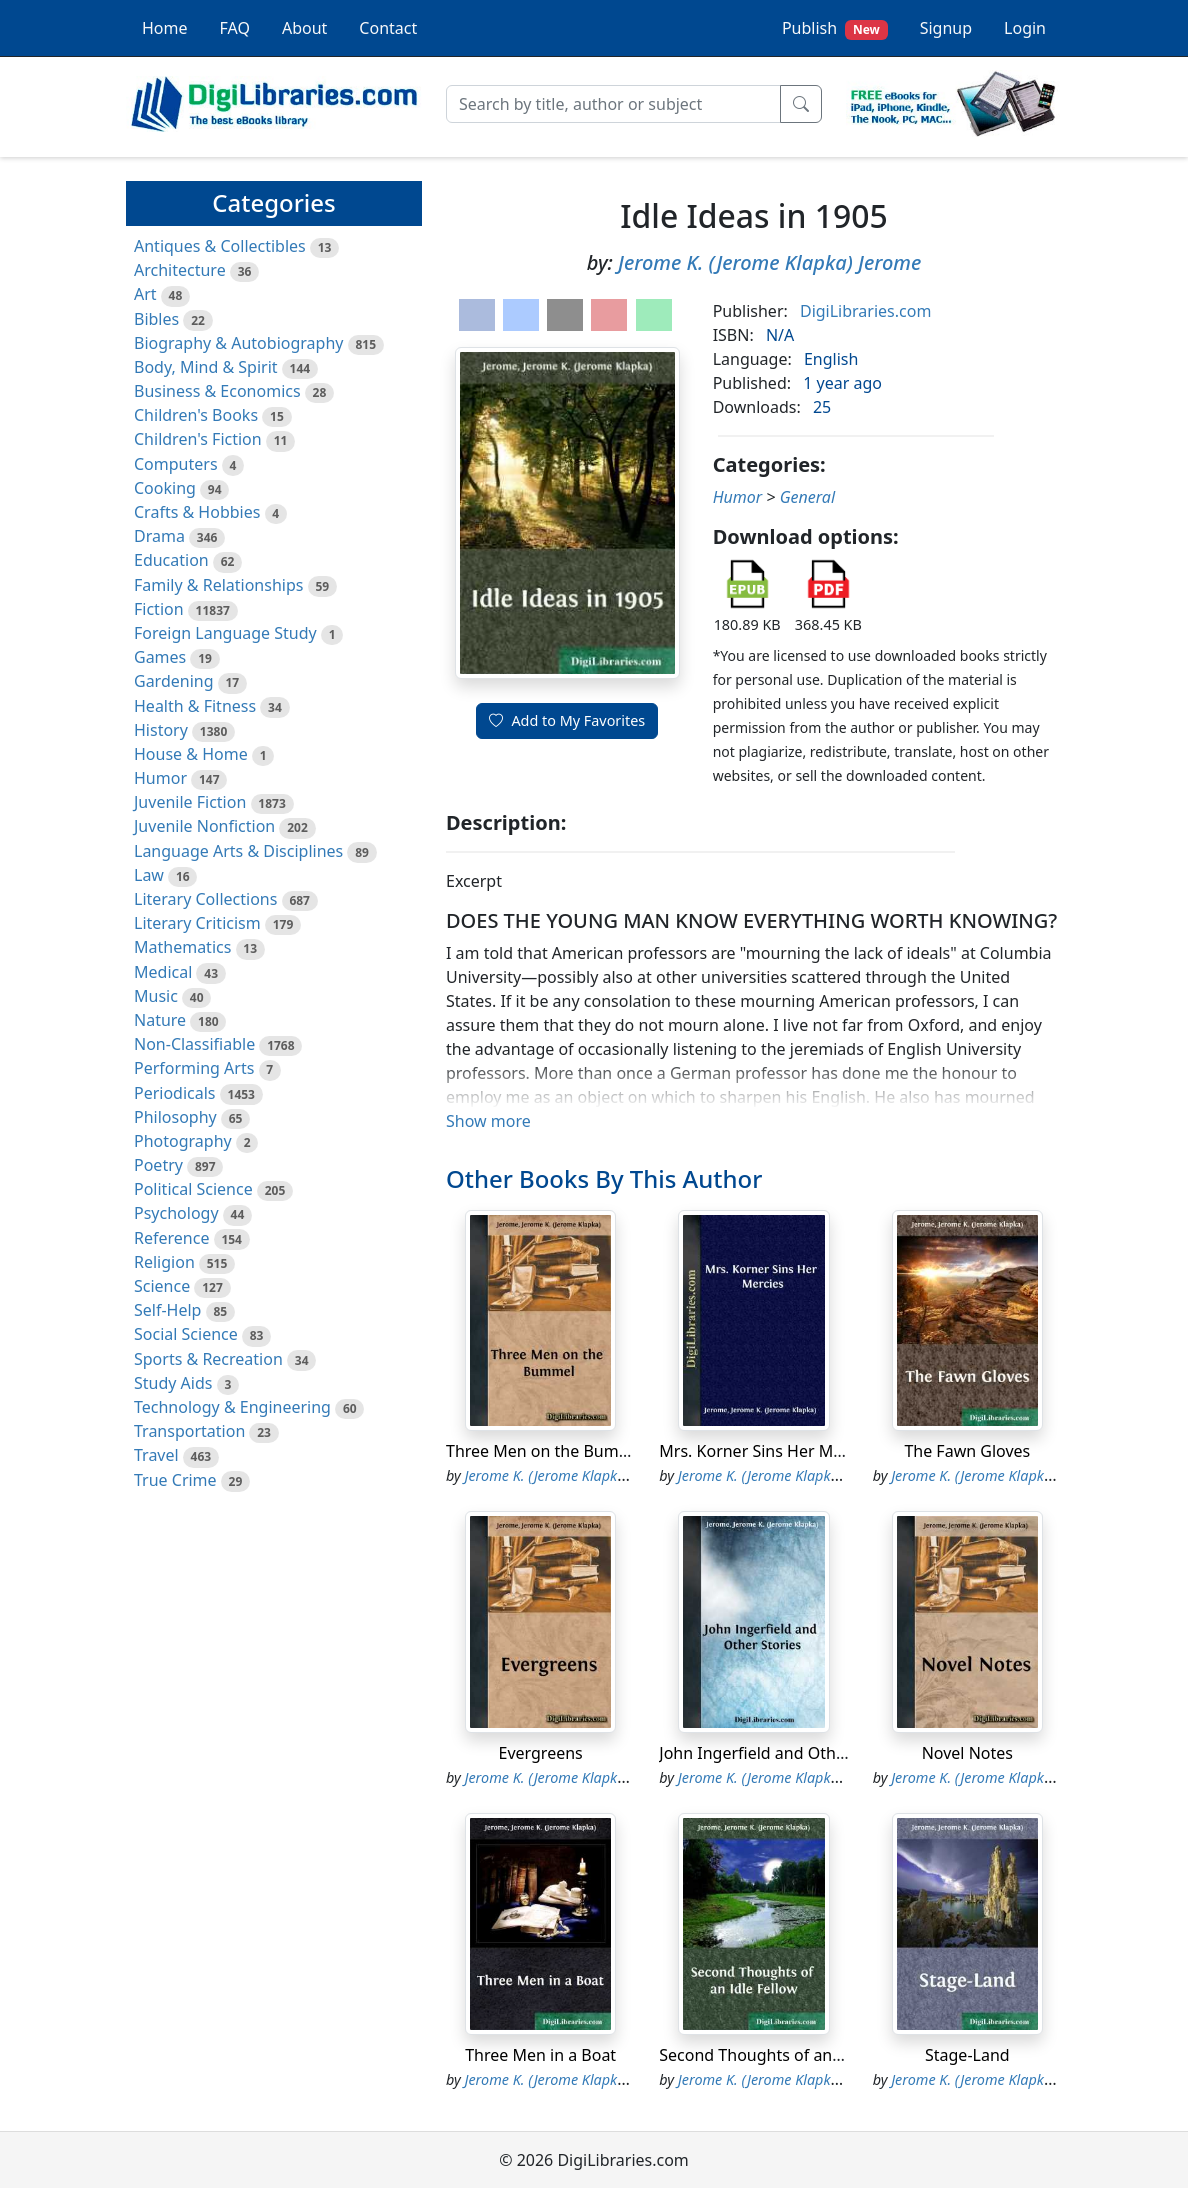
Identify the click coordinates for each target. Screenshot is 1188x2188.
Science (162, 1286)
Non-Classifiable (194, 1044)
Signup (946, 28)
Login (1025, 28)
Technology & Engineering (232, 1407)
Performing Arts (194, 1068)
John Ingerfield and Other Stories (783, 1753)
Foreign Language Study (225, 633)
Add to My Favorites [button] (567, 720)
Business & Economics (217, 391)
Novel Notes (967, 1753)
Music (156, 996)
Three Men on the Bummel (546, 1451)
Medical (163, 972)
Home (165, 28)
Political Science (193, 1189)
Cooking (165, 488)
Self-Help (167, 1310)
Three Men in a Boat (540, 2055)
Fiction (159, 609)
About (304, 28)
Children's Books (196, 415)
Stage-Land (967, 2055)
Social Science (186, 1334)
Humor (160, 778)
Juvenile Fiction (190, 802)
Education (171, 560)
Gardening (174, 681)
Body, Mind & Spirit (206, 367)
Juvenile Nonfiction (204, 826)
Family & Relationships (218, 585)
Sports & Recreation (208, 1359)
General (807, 497)
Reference (171, 1238)
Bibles (156, 319)
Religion (164, 1262)
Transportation (189, 1431)
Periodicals (175, 1093)
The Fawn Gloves (967, 1451)
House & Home (191, 754)
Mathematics (182, 947)
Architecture (180, 270)
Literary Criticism (197, 923)
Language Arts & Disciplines (238, 851)
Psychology (176, 1213)
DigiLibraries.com (865, 311)
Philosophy (175, 1117)
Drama (159, 536)
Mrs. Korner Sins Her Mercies (768, 1451)
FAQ (235, 28)
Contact (388, 28)
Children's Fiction (198, 439)
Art (145, 294)
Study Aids (173, 1383)
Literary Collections (205, 899)
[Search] (613, 104)
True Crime (175, 1480)
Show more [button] (488, 1121)
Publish (835, 28)
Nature (160, 1020)
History (161, 730)
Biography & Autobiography (238, 343)
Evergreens (541, 1753)
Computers (176, 464)
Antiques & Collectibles (220, 246)
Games (160, 657)
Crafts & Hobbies (197, 512)
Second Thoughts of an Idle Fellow (787, 2055)
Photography (183, 1141)
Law (149, 875)
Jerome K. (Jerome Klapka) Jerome (769, 262)
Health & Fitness (195, 706)
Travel (156, 1455)
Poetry (158, 1165)
